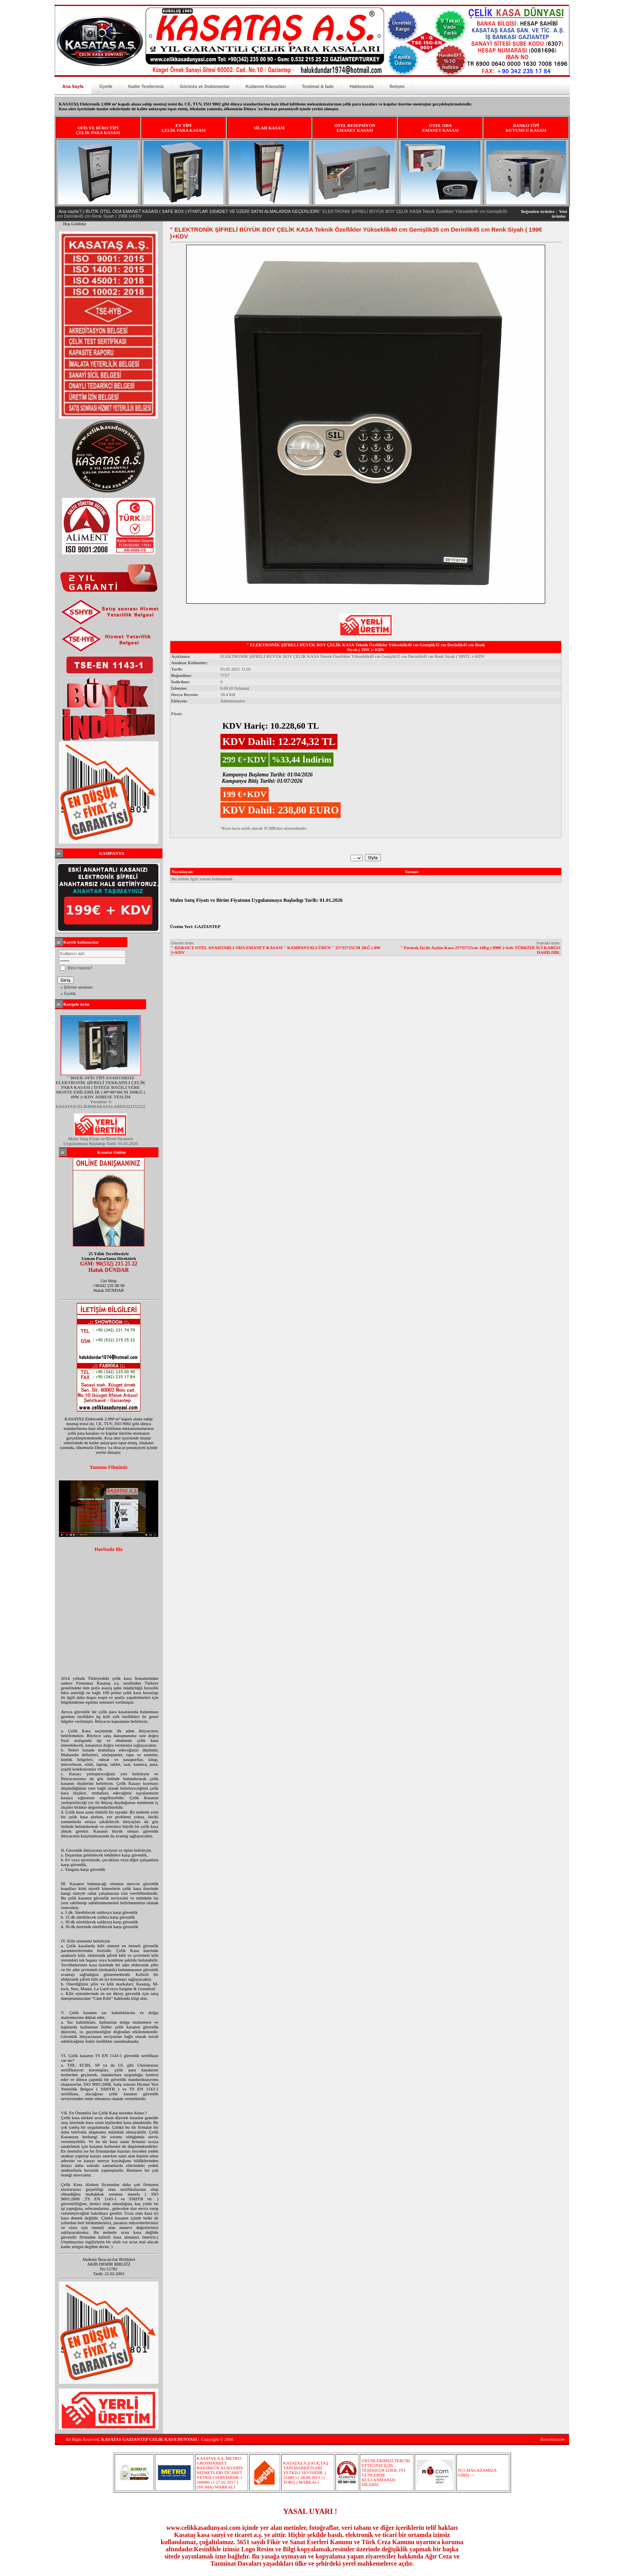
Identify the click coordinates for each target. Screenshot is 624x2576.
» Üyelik (68, 993)
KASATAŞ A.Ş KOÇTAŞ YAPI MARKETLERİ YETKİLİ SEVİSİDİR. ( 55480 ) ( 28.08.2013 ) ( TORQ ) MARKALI (305, 2472)
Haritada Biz (108, 1549)
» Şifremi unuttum (76, 987)
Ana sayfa (68, 211)
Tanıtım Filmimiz (109, 1467)
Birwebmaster (552, 2439)
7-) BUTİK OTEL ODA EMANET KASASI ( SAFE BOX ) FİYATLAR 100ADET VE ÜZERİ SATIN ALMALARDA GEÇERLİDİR (198, 211)
